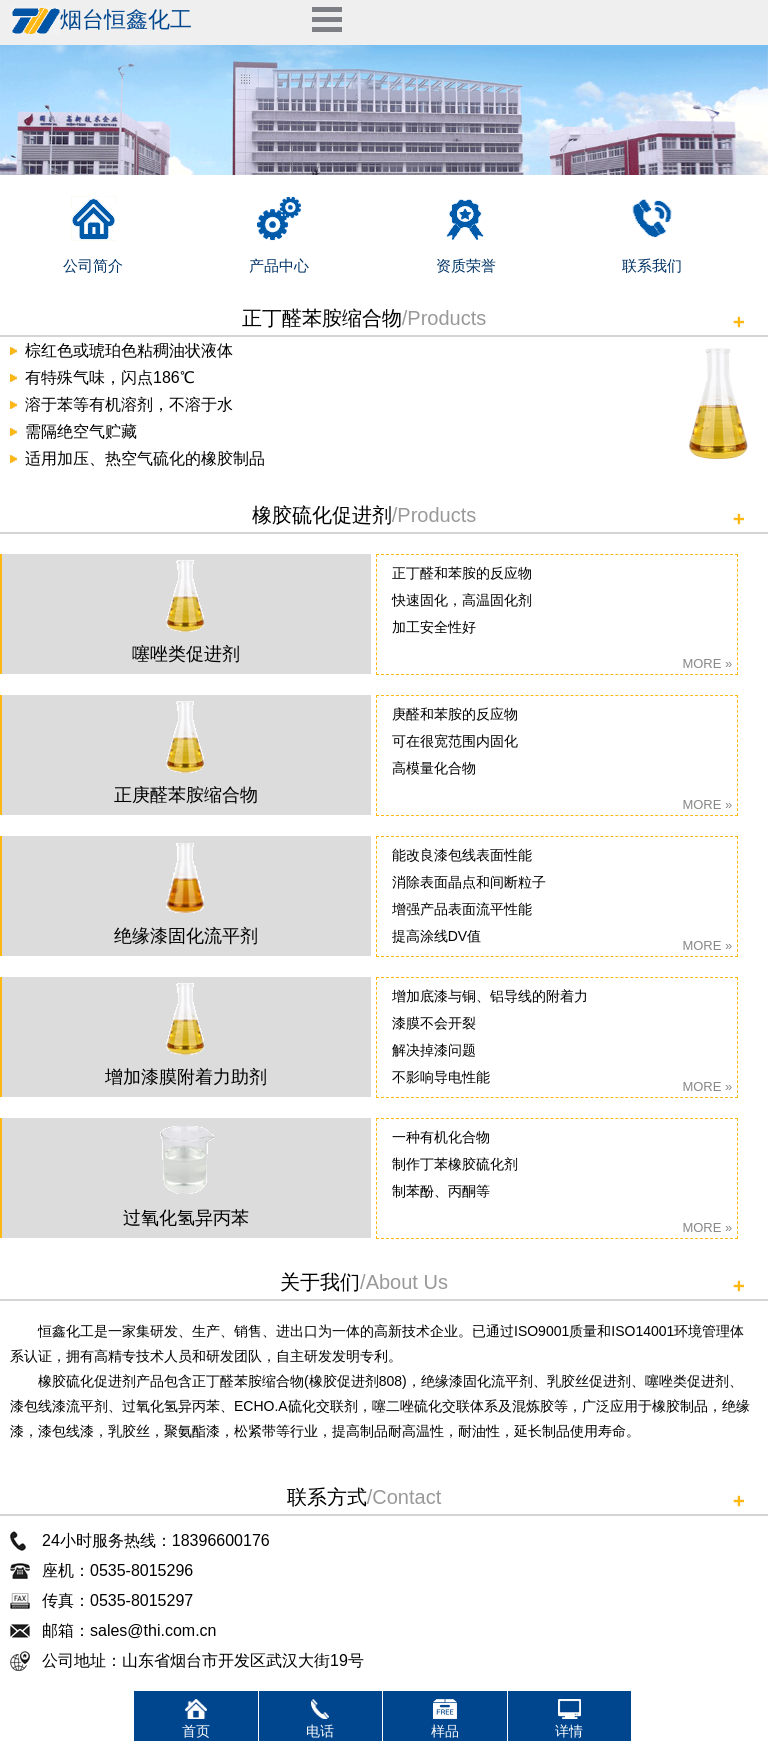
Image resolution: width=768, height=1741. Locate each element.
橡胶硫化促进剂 (322, 515)
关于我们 (320, 1282)
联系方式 (327, 1497)
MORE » (707, 663)
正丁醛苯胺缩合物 (322, 318)
